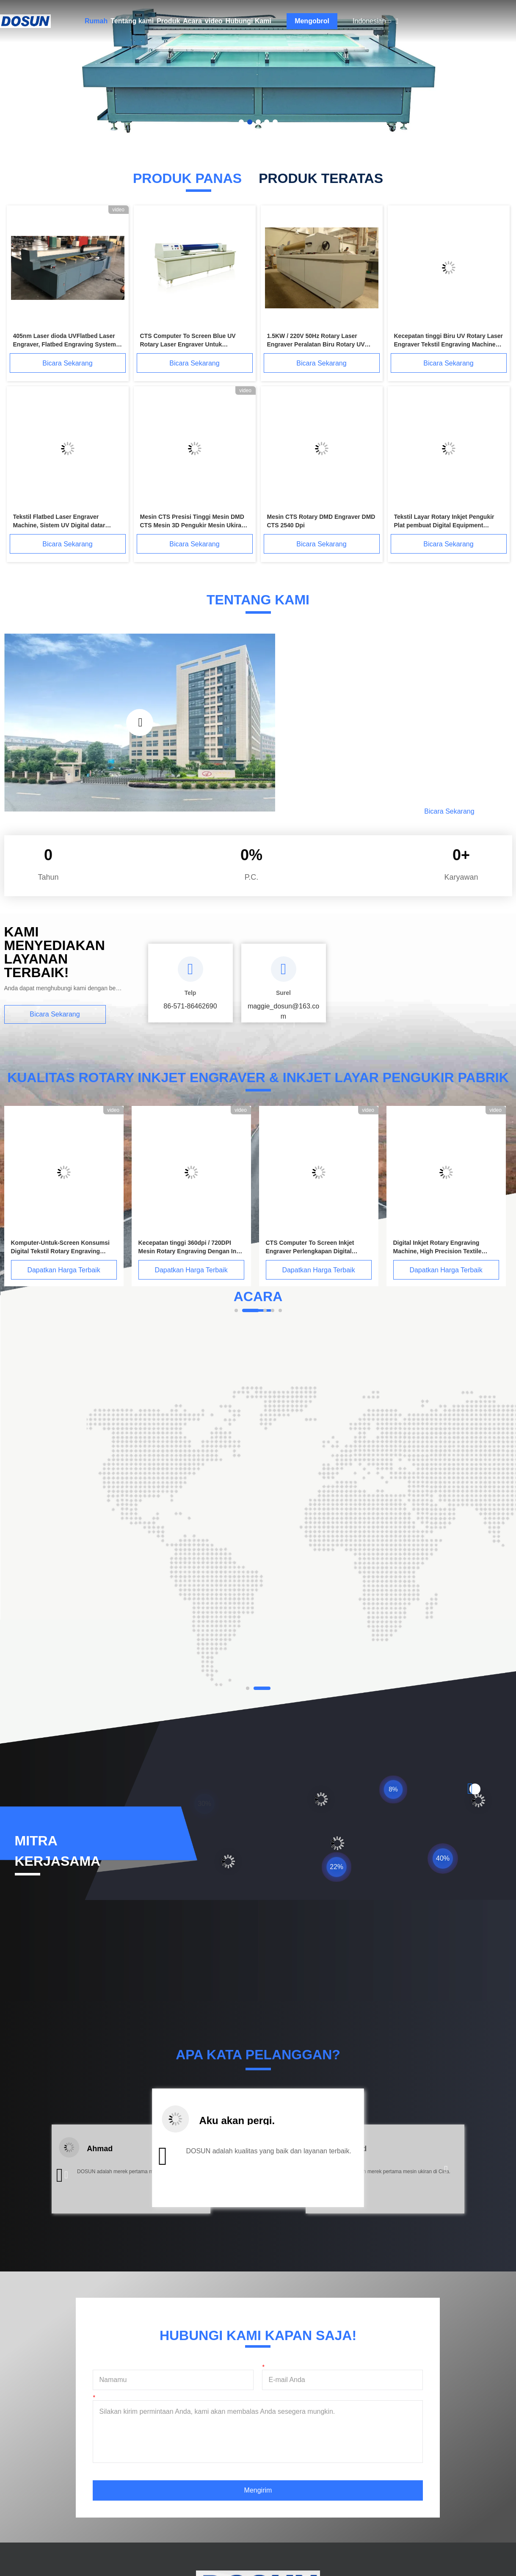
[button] (66, 2175)
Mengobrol (312, 21)
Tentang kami (132, 21)
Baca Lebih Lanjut (356, 811)
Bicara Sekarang (67, 363)
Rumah (96, 21)
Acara (192, 21)
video (214, 21)
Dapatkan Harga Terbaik (63, 1270)
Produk (168, 21)
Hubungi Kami (248, 21)
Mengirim (258, 2490)
